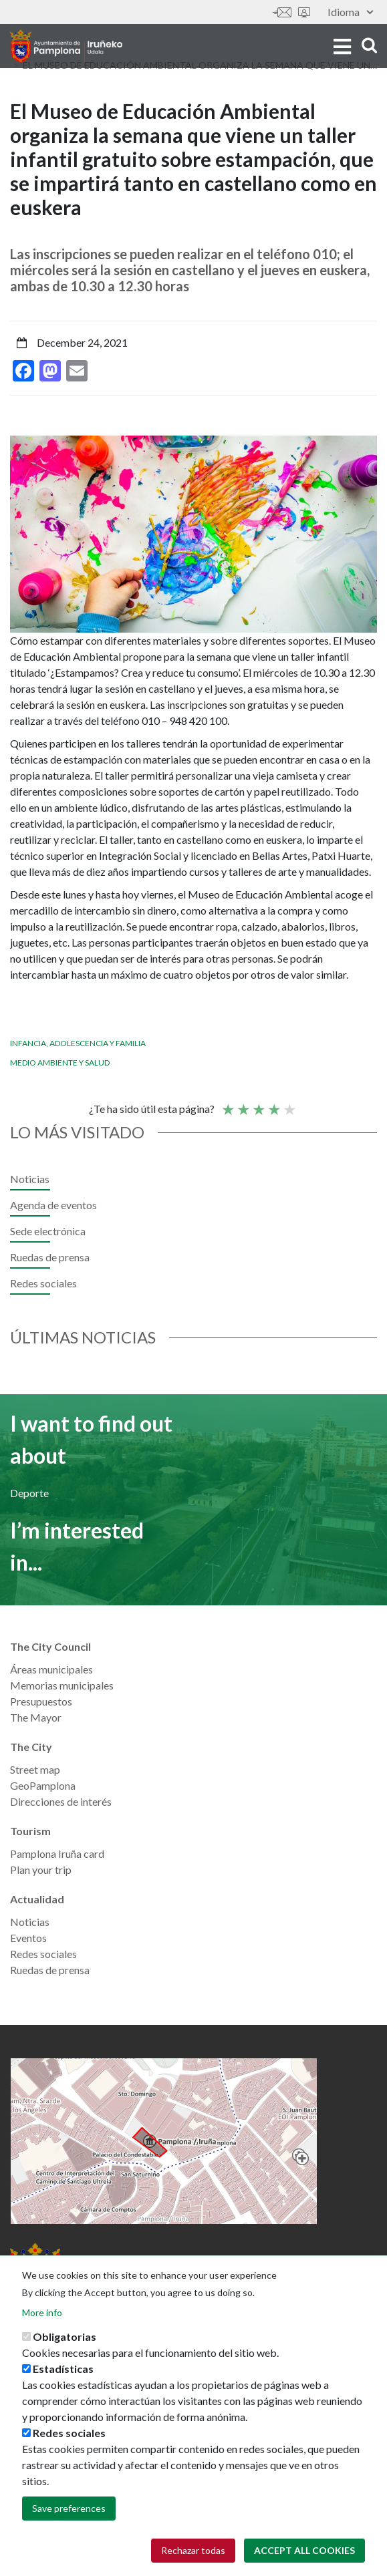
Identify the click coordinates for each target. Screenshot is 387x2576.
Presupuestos (41, 1701)
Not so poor (243, 1104)
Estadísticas (63, 2371)
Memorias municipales (62, 1685)
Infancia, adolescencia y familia (78, 1043)
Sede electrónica (304, 12)
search (369, 45)
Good (273, 1104)
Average (258, 1104)
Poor (227, 1104)
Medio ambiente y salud (60, 1063)
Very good (289, 1104)
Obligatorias (64, 2339)
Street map (35, 1769)
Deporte (29, 1492)
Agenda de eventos (53, 1204)
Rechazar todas (193, 2553)
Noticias (29, 1178)
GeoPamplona (43, 1785)
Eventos (28, 1937)
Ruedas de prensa (50, 1257)
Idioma (350, 11)
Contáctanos (282, 12)
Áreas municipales (51, 1669)
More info (42, 2315)
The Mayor (35, 1717)
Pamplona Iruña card (57, 1853)
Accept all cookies (304, 2553)
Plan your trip (41, 1869)
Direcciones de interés (61, 1801)
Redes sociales (43, 1283)
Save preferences (69, 2511)
